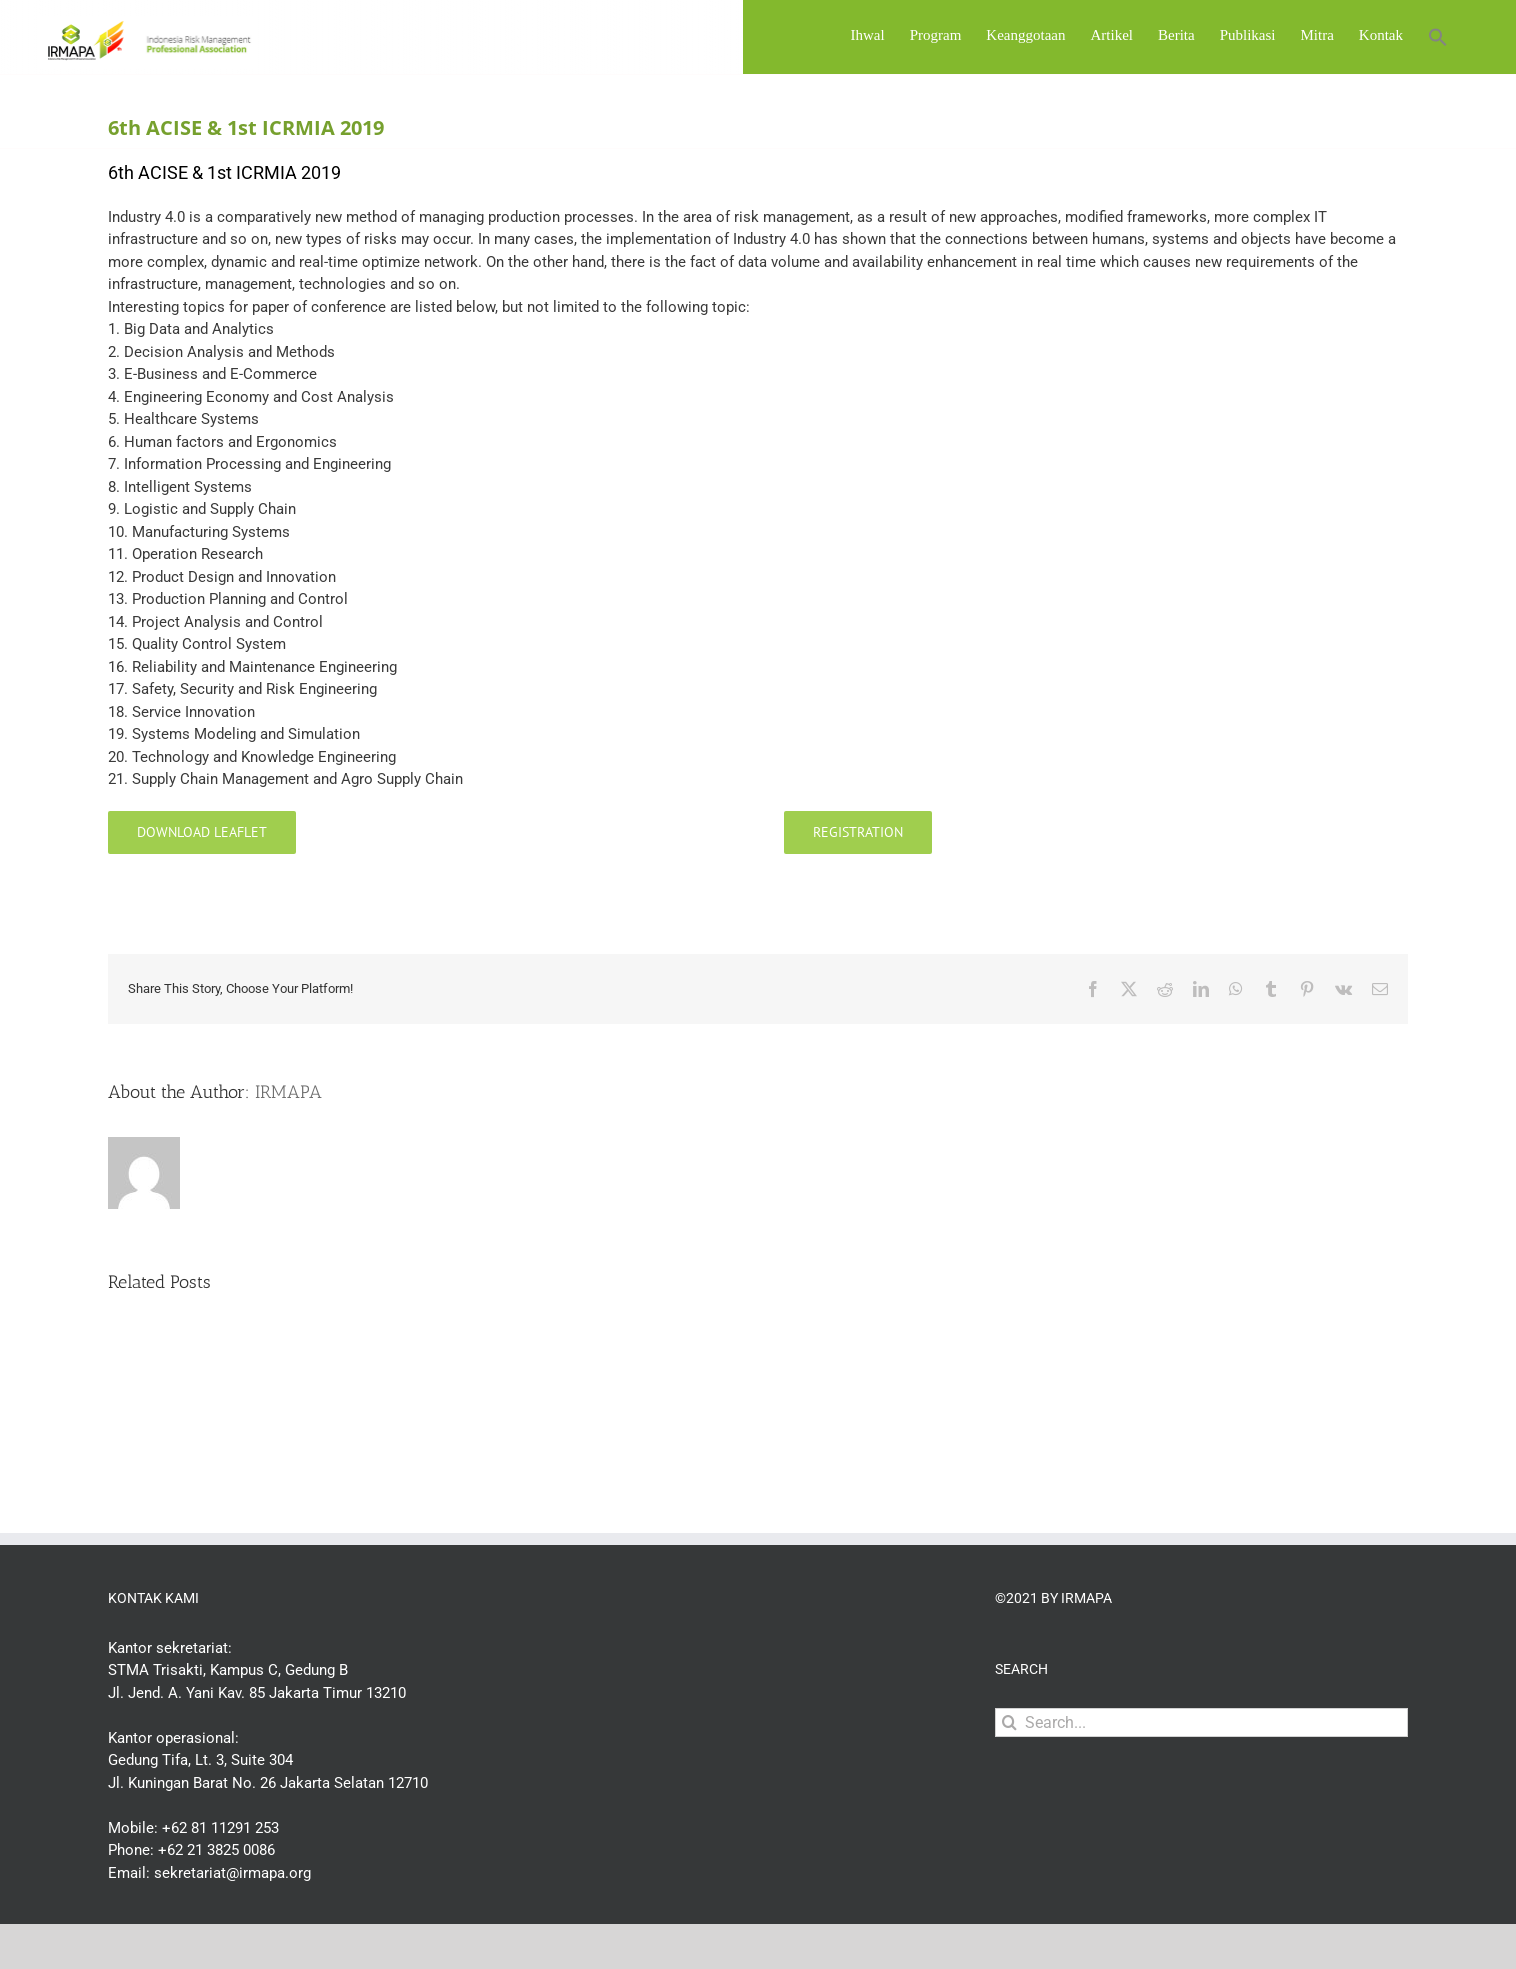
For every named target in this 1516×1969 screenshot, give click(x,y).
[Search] (1009, 1774)
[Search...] (1201, 1774)
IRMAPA (288, 1144)
